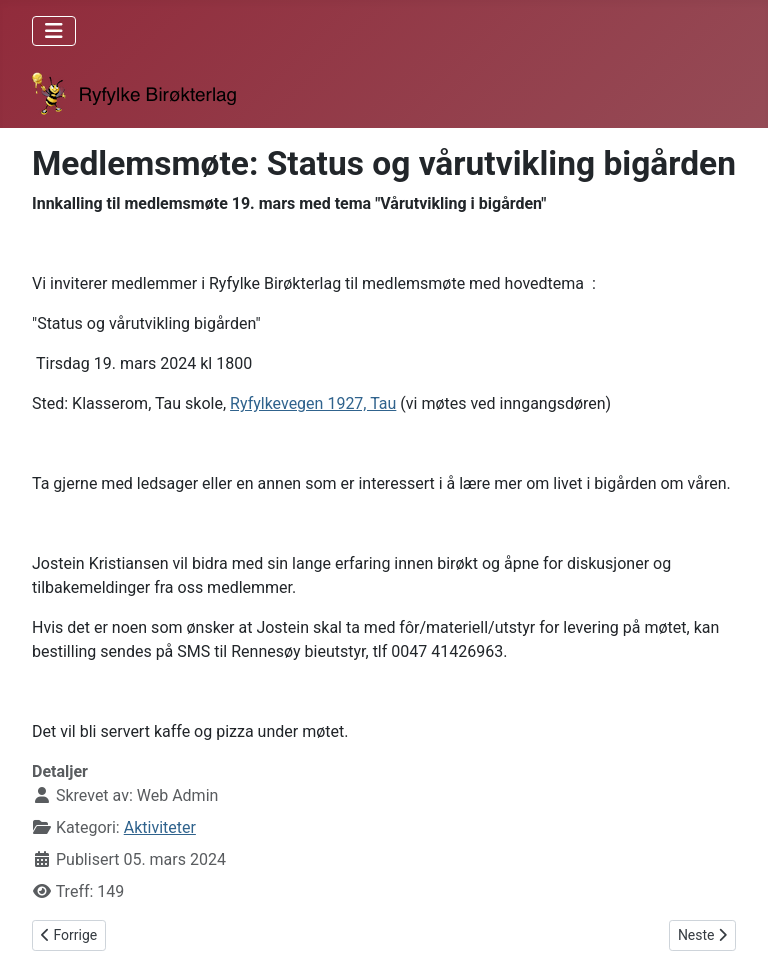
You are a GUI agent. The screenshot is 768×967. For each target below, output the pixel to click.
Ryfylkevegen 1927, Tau (313, 403)
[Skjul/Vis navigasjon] (54, 31)
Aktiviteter (160, 827)
